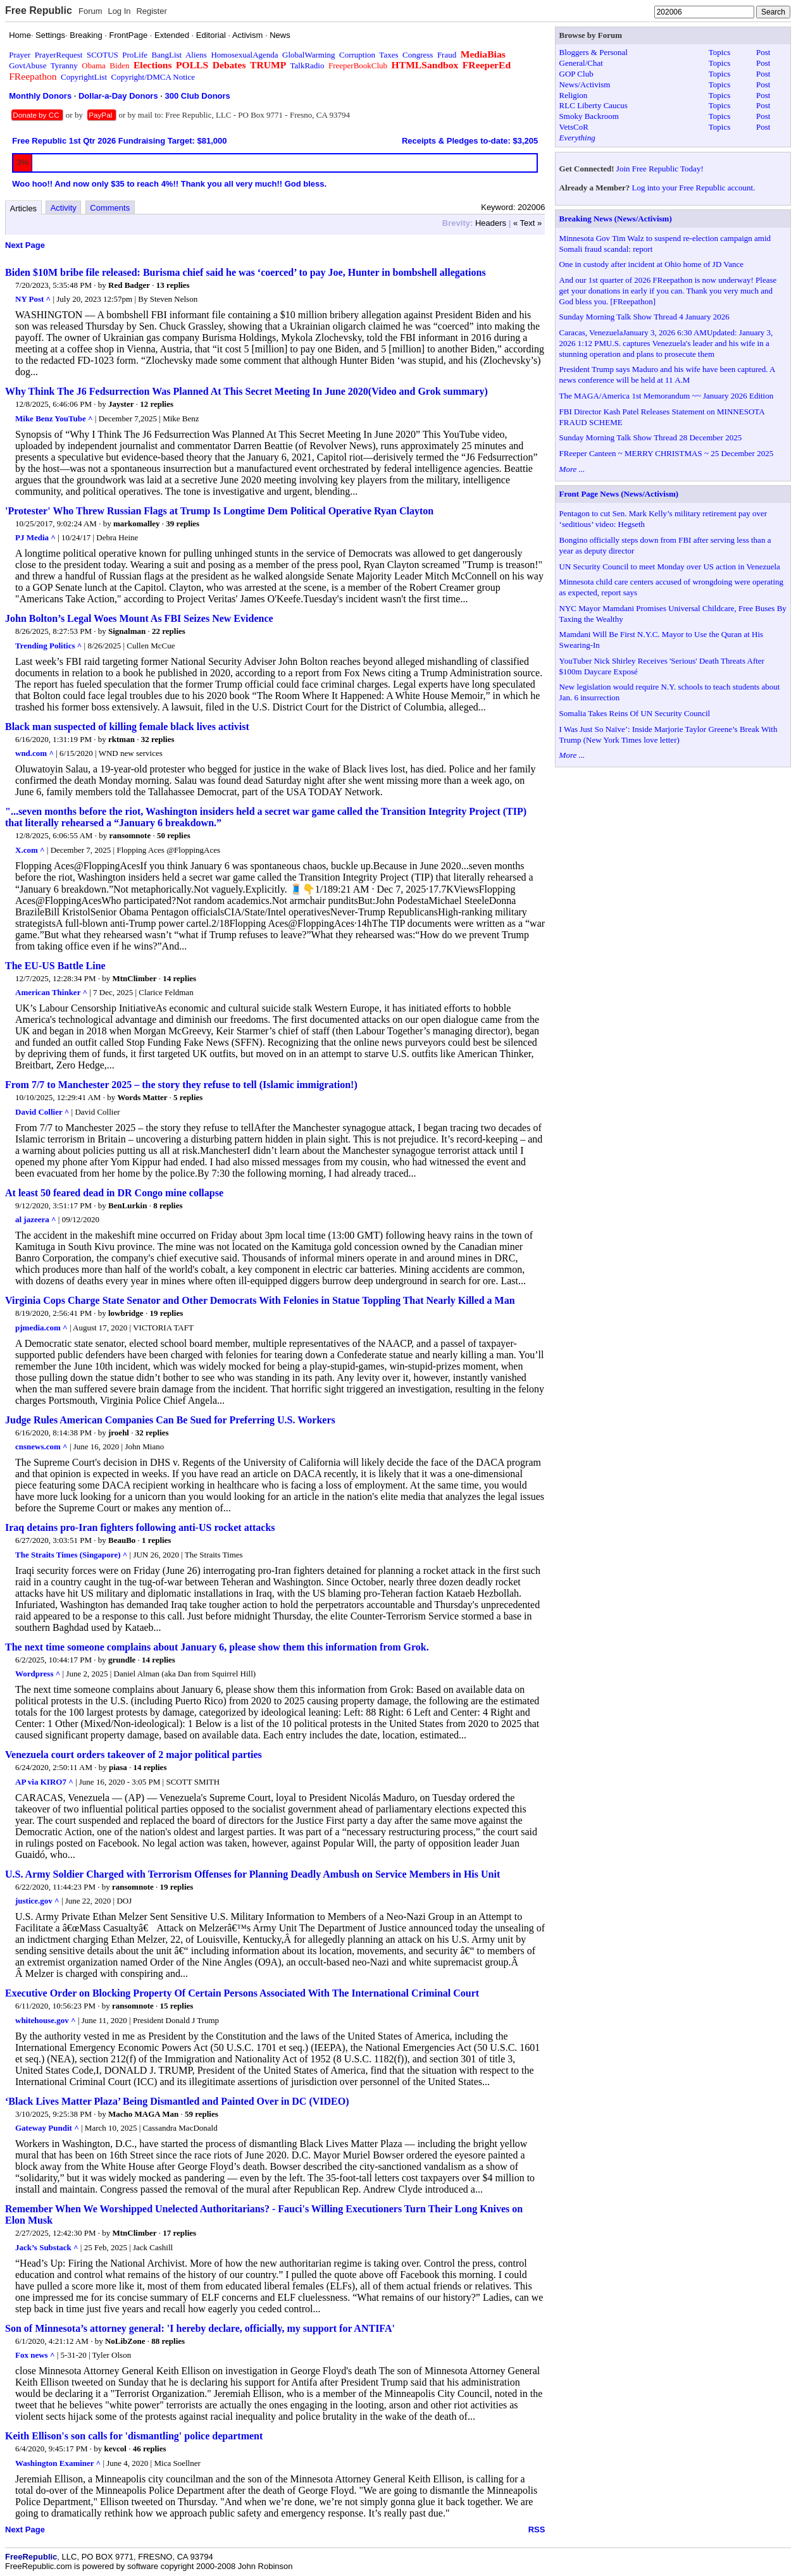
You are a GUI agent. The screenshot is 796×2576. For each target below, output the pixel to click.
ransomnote (130, 835)
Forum (90, 11)
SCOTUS (102, 54)
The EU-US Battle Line (55, 965)
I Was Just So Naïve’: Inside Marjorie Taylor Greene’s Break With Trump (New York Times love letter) (668, 734)
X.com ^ (30, 850)
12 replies (156, 404)
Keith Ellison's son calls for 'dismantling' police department (134, 2435)
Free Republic (38, 10)
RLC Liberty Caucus (593, 105)
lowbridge (126, 1313)
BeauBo (121, 1540)
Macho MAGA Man (143, 2114)
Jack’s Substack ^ (46, 2247)
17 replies (179, 2233)
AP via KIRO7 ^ (44, 1781)
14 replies (179, 978)
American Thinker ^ (51, 992)
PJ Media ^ (35, 537)
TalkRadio (307, 65)
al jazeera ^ (35, 1219)
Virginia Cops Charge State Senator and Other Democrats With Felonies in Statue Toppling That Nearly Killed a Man (260, 1300)
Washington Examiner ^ (58, 2463)
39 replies (182, 523)
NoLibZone (125, 2341)
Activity (64, 208)
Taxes (388, 54)
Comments (110, 208)
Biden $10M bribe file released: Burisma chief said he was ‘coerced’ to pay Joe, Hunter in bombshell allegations (245, 272)
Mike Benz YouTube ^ (54, 418)
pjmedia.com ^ (41, 1327)
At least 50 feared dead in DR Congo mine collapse (114, 1192)
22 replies (168, 631)
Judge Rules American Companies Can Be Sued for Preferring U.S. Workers (170, 1420)
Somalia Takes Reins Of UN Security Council (635, 713)
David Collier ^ (42, 1112)
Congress (417, 54)
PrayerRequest (59, 54)
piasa (118, 1767)
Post (763, 52)
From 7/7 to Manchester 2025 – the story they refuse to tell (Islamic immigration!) (181, 1084)
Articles (23, 208)
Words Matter (143, 1097)
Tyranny (64, 65)
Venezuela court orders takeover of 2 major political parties (133, 1754)
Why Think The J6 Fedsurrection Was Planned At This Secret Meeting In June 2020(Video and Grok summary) (246, 391)
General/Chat (581, 63)
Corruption (357, 54)
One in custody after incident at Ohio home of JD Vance (651, 264)
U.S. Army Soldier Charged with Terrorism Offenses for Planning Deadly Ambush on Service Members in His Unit (252, 1874)
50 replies (173, 835)
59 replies (201, 2114)
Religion (573, 95)
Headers (490, 223)
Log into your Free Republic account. (694, 187)
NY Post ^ (33, 299)
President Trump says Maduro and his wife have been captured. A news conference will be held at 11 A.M (667, 374)
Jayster (121, 404)
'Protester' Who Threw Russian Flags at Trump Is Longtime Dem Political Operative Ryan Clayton (219, 510)
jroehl (118, 1432)
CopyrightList (84, 77)
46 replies (149, 2448)
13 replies (173, 285)
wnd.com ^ (34, 753)
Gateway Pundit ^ (47, 2128)
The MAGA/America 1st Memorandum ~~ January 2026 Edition (666, 395)
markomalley (136, 523)
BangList (167, 54)
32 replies (158, 739)
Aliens (196, 54)
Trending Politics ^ (48, 645)
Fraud (446, 54)
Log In (119, 11)
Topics (719, 52)
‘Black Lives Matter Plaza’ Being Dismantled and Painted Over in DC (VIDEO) (177, 2101)
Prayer (19, 54)
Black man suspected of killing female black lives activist (127, 726)
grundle (121, 1659)
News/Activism (585, 84)
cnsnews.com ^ (41, 1446)
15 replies (176, 2005)
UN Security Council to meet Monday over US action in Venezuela (669, 566)
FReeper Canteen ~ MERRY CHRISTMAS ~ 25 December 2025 (666, 453)
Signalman (127, 631)
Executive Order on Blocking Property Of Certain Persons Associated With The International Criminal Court (242, 1993)
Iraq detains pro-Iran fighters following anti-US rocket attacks (140, 1527)
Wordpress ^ (37, 1673)
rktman (121, 739)
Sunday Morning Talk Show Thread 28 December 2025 (650, 437)
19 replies (166, 1313)
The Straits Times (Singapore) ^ (71, 1554)
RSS (536, 2529)
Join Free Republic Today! (660, 168)
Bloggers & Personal (593, 52)
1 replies (156, 1540)
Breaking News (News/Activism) (615, 218)
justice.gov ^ (37, 1900)
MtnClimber (135, 978)
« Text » (527, 223)
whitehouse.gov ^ (45, 2020)
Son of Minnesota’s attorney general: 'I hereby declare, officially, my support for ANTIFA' (200, 2328)
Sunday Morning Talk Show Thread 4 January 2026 (644, 316)
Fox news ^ (34, 2355)
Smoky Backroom (589, 116)
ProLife (134, 54)
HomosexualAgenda (244, 54)
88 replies (168, 2341)
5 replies (187, 1097)
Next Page (25, 245)
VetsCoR (573, 127)
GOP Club (576, 73)
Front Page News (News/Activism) (619, 493)
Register (151, 11)
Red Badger (129, 285)
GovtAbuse (27, 65)
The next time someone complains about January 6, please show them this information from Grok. (217, 1647)
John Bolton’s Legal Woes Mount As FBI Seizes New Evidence (139, 618)
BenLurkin (127, 1205)
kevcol (115, 2448)
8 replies (167, 1205)
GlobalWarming (308, 54)
